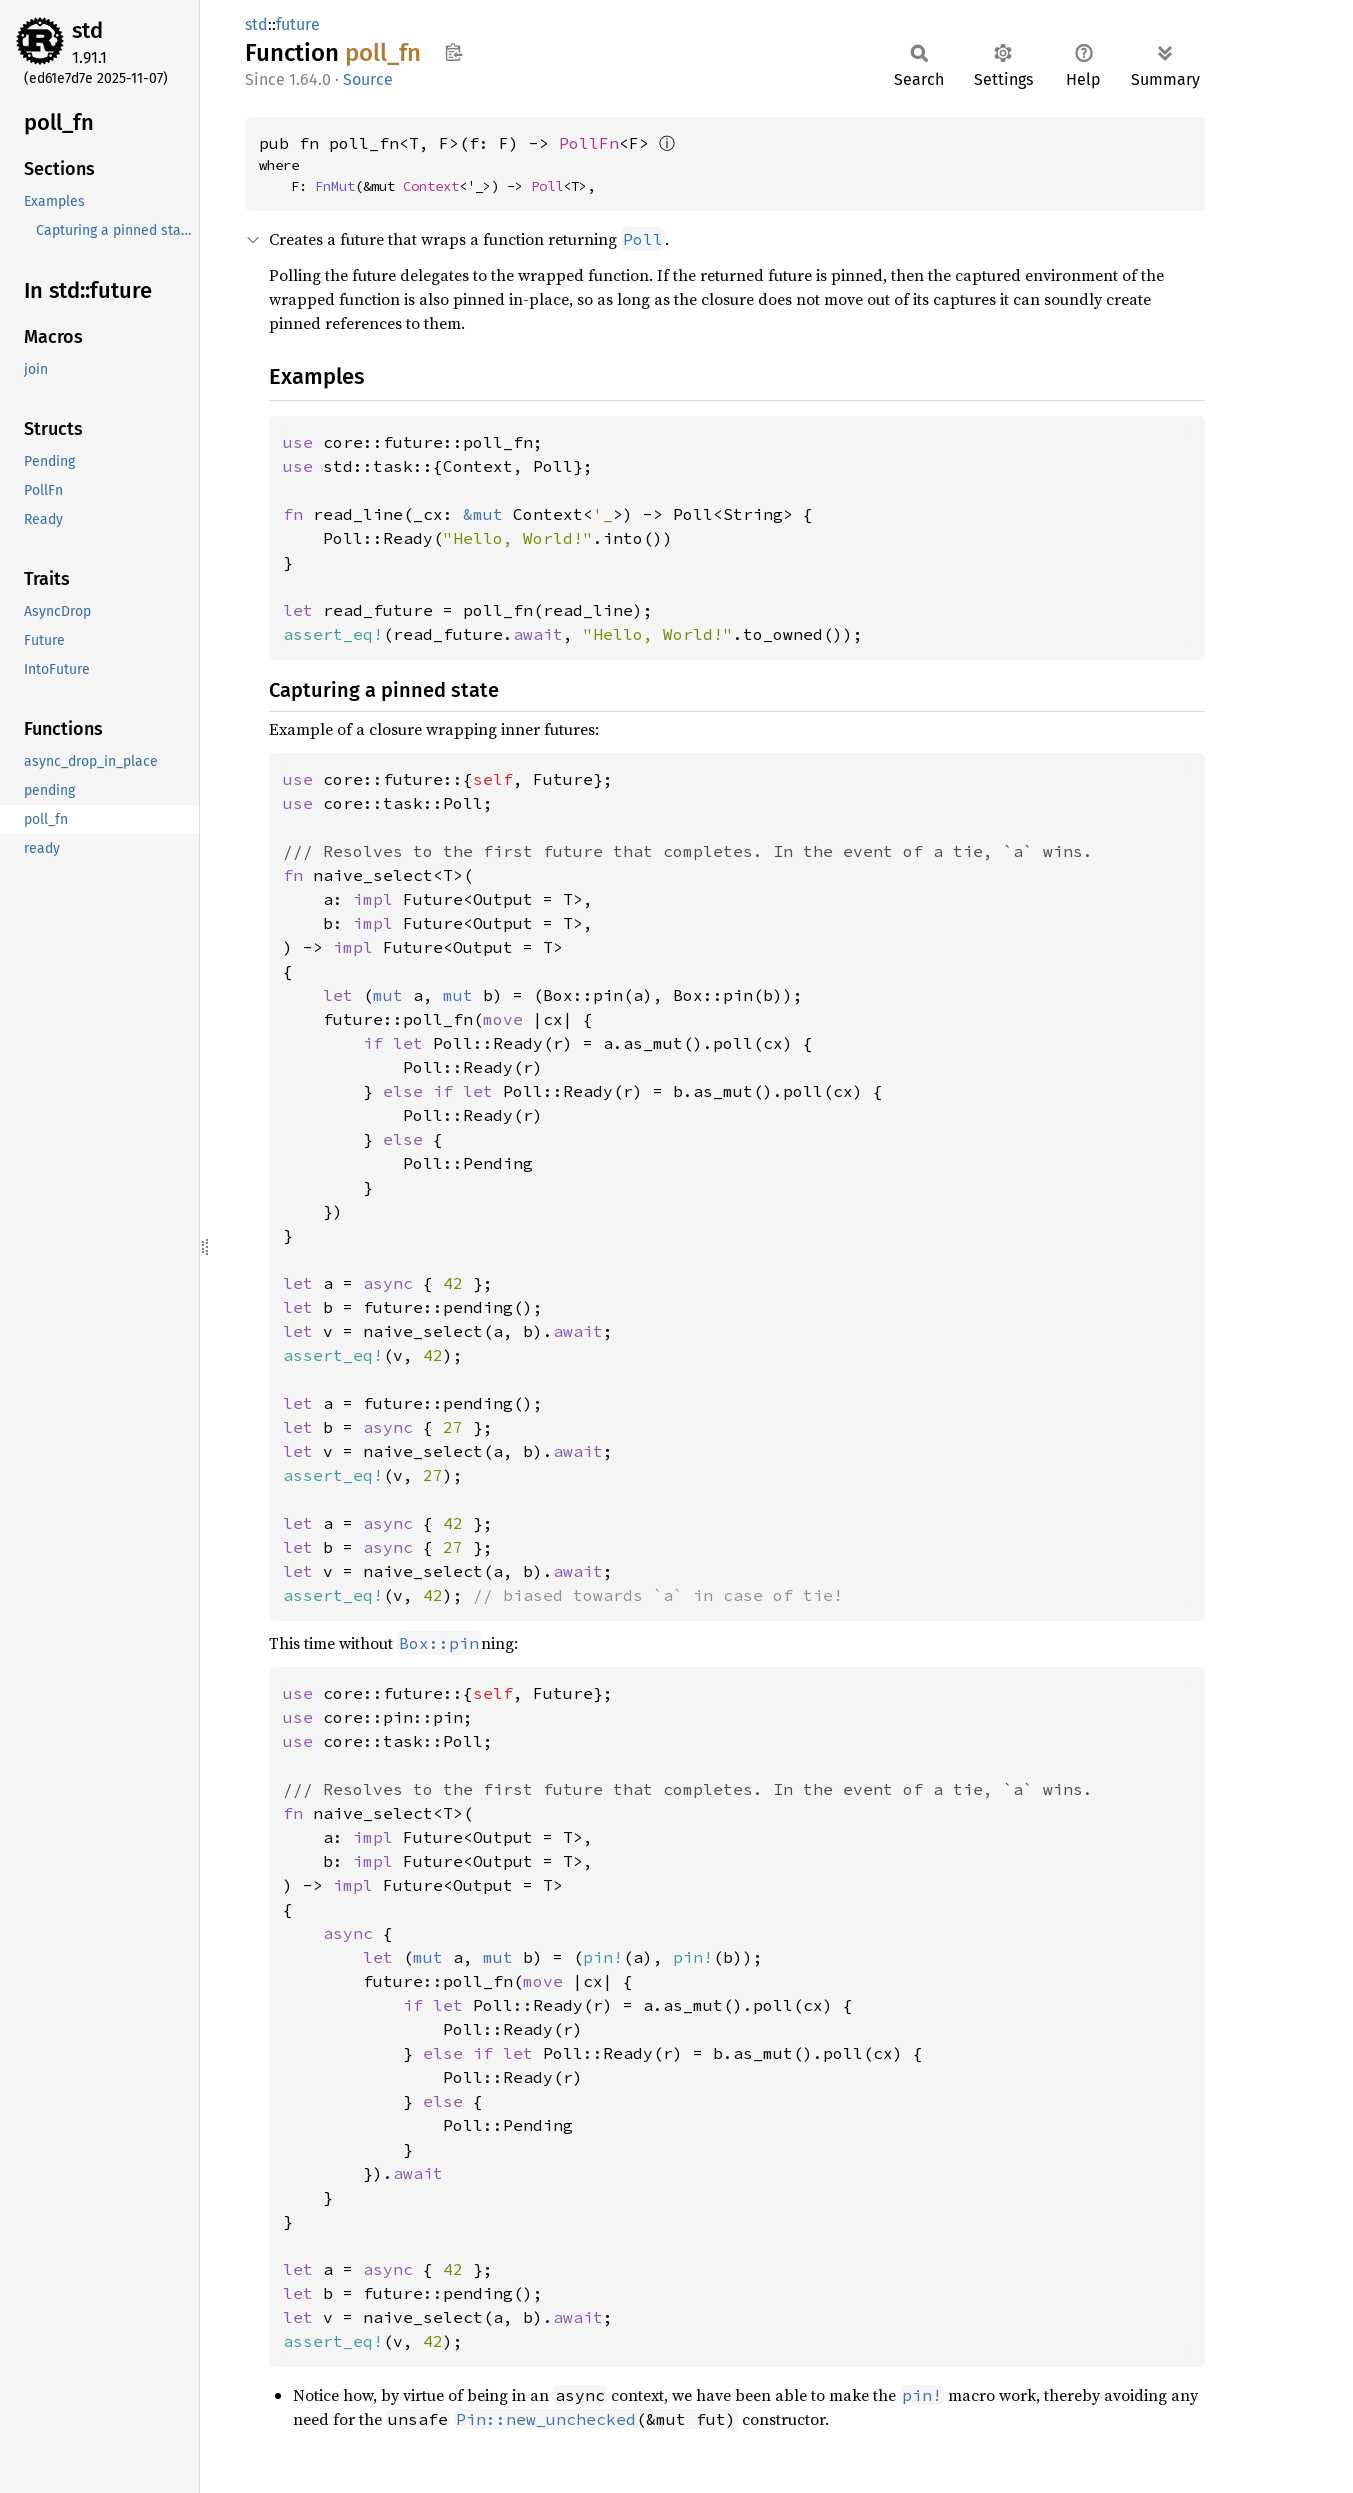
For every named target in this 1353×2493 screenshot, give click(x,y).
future (298, 24)
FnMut (335, 186)
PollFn (589, 143)
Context (431, 186)
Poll (547, 186)
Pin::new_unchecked (546, 2419)
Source (368, 79)
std (87, 30)
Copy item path (453, 52)
